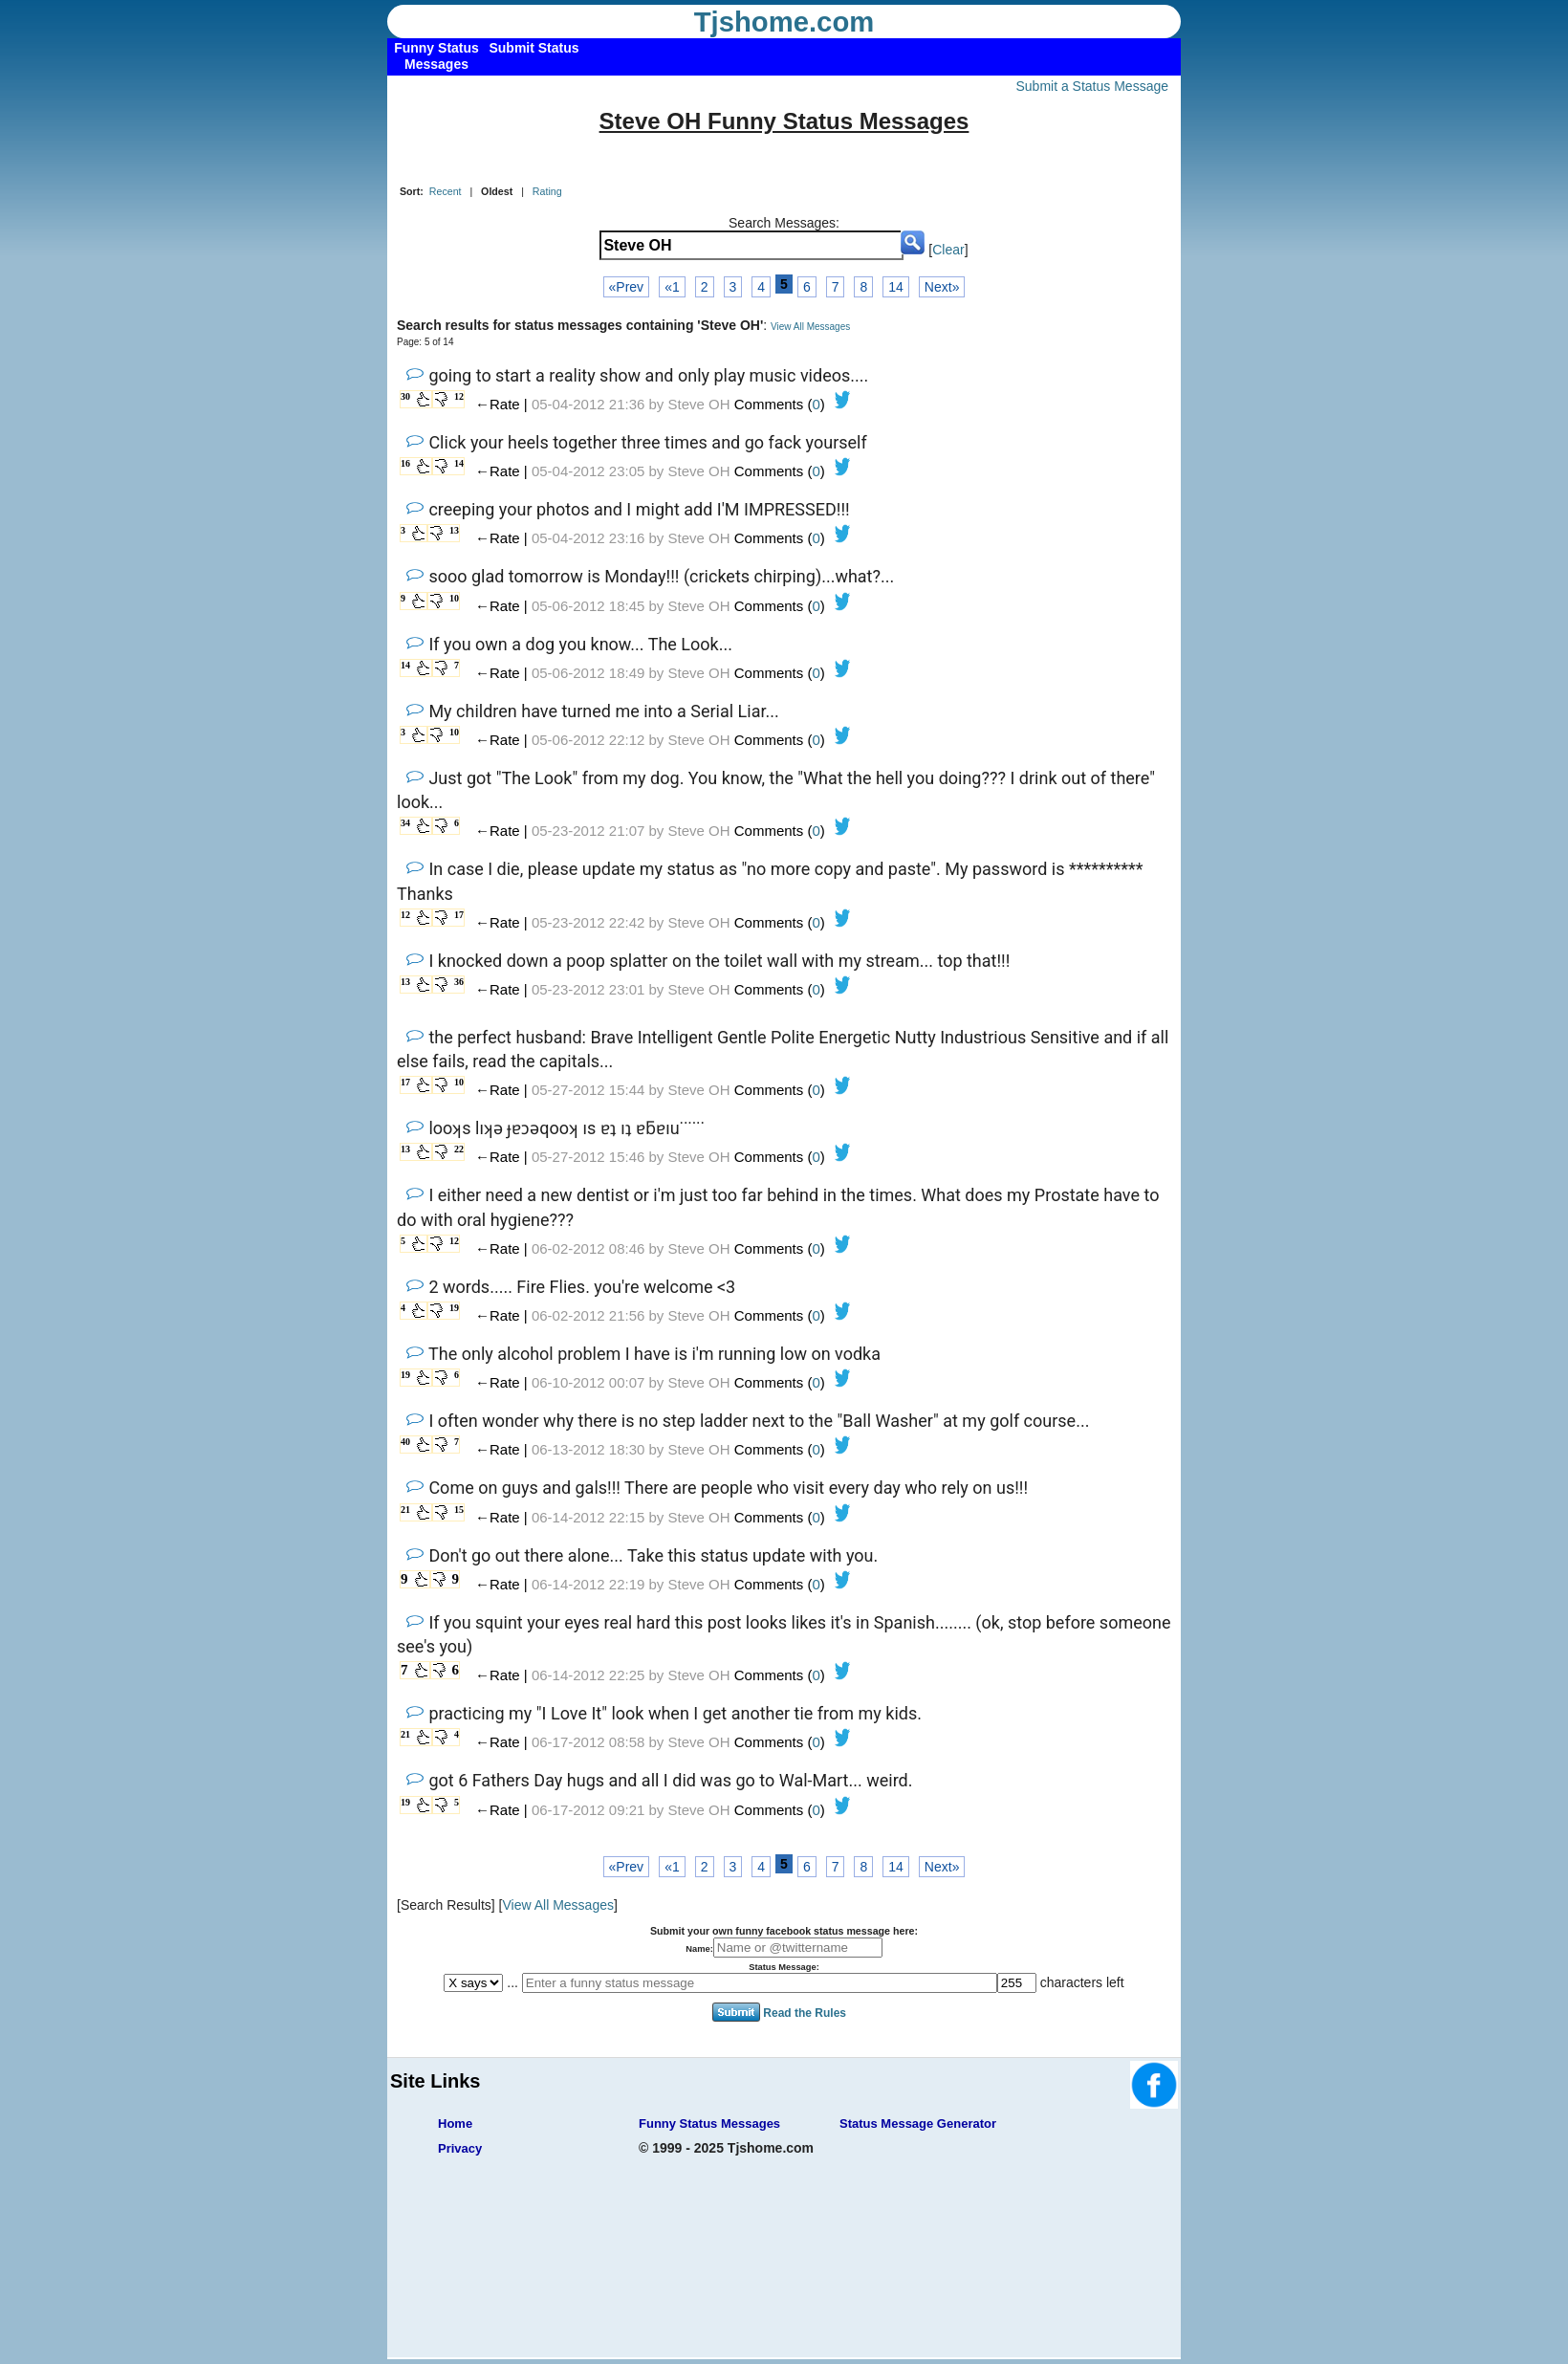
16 (405, 463)
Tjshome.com (784, 22)
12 (459, 396)
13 (454, 530)
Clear (948, 249)
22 (459, 1149)
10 (454, 598)
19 (454, 1307)
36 (459, 981)
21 (405, 1509)
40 (405, 1441)
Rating (547, 191)
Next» (942, 287)
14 (896, 287)
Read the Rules (804, 2012)
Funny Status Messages (709, 2123)
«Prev (626, 287)
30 (405, 396)
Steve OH (699, 404)
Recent (445, 191)
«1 (672, 287)
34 (405, 823)
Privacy (460, 2148)
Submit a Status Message (1091, 86)
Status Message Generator (917, 2123)
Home (455, 2123)
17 (459, 914)
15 (459, 1509)
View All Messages (810, 326)
